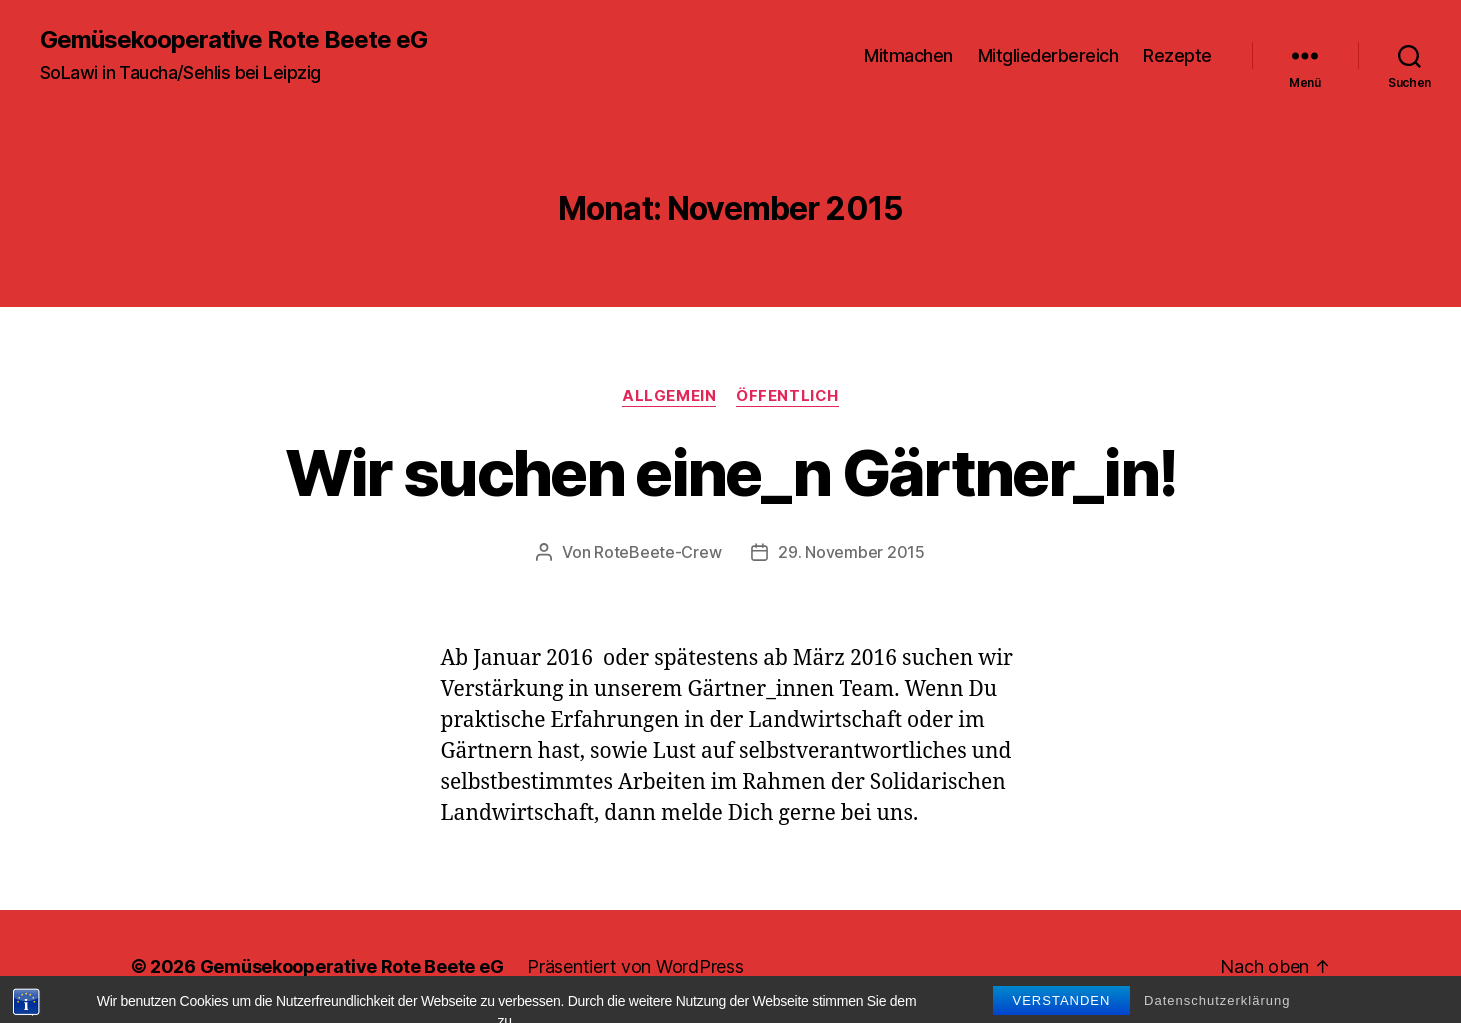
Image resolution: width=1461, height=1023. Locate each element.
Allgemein (669, 396)
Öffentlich (787, 396)
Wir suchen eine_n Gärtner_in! (731, 472)
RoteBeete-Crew (657, 552)
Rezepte (1177, 55)
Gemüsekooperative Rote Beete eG (233, 40)
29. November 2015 (851, 552)
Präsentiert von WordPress (635, 966)
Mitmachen (908, 55)
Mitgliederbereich (1048, 55)
